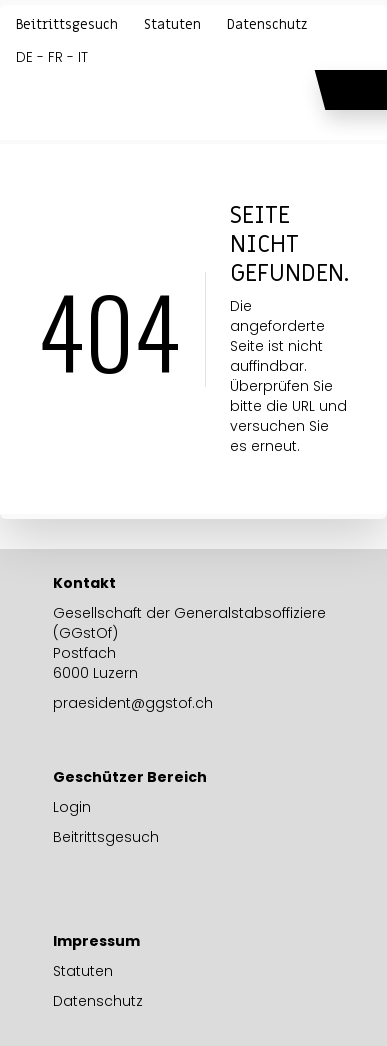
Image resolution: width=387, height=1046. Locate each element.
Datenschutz (267, 25)
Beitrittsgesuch (67, 25)
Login (72, 807)
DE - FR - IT (52, 57)
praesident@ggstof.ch (133, 703)
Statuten (172, 25)
